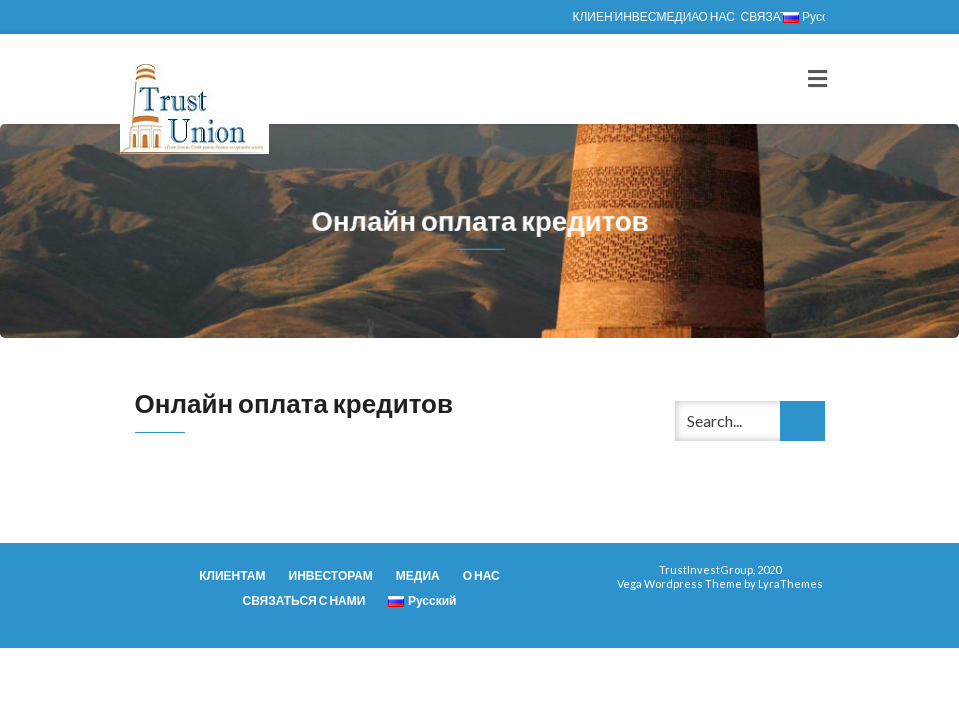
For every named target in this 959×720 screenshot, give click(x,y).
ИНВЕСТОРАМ (636, 16)
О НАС (717, 16)
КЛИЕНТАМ (594, 16)
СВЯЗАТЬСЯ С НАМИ (762, 16)
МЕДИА (678, 16)
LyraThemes (790, 583)
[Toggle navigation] (817, 79)
